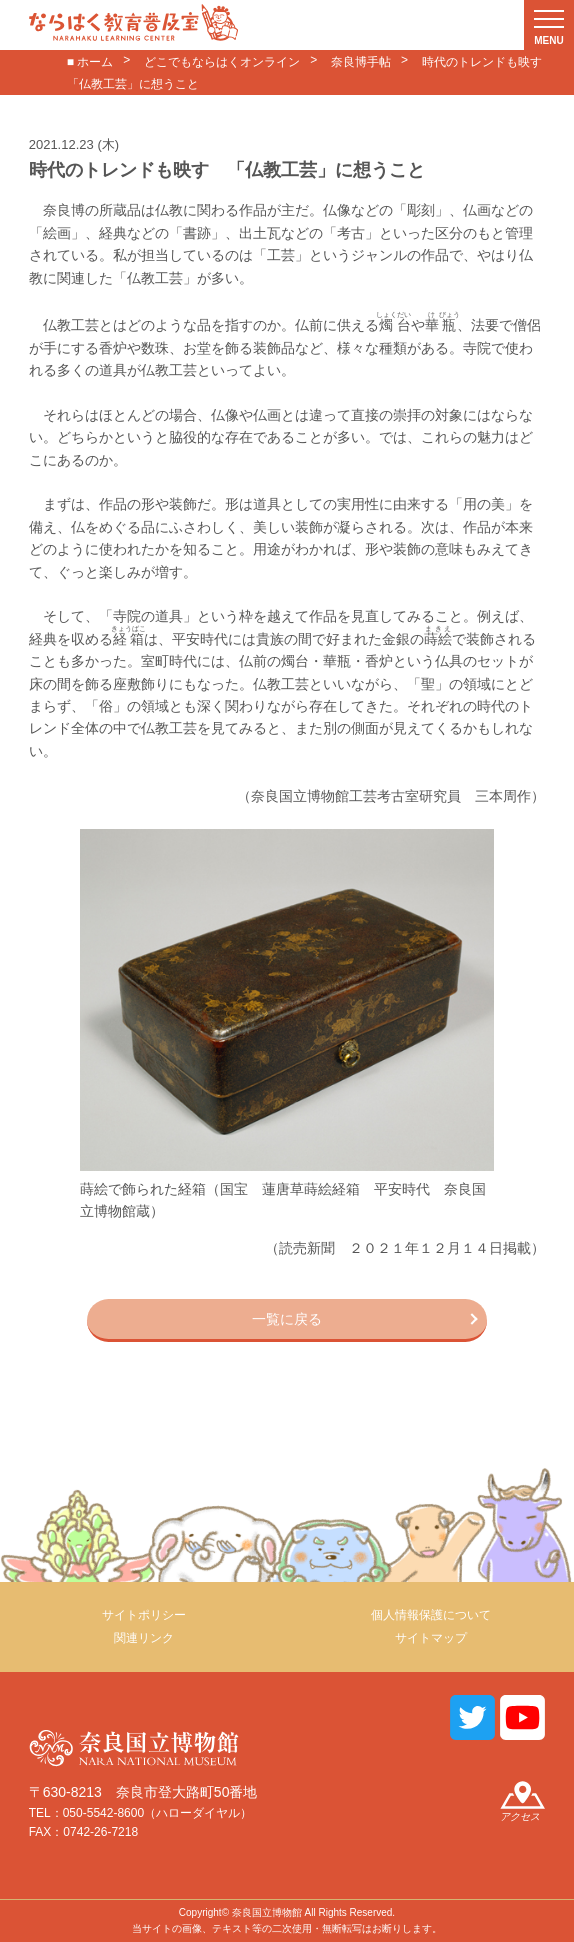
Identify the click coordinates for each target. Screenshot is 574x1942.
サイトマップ (431, 1638)
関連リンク (144, 1638)
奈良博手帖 (361, 62)
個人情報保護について (431, 1615)
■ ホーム (90, 62)
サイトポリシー (144, 1615)
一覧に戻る (287, 1319)
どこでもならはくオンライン (222, 62)
